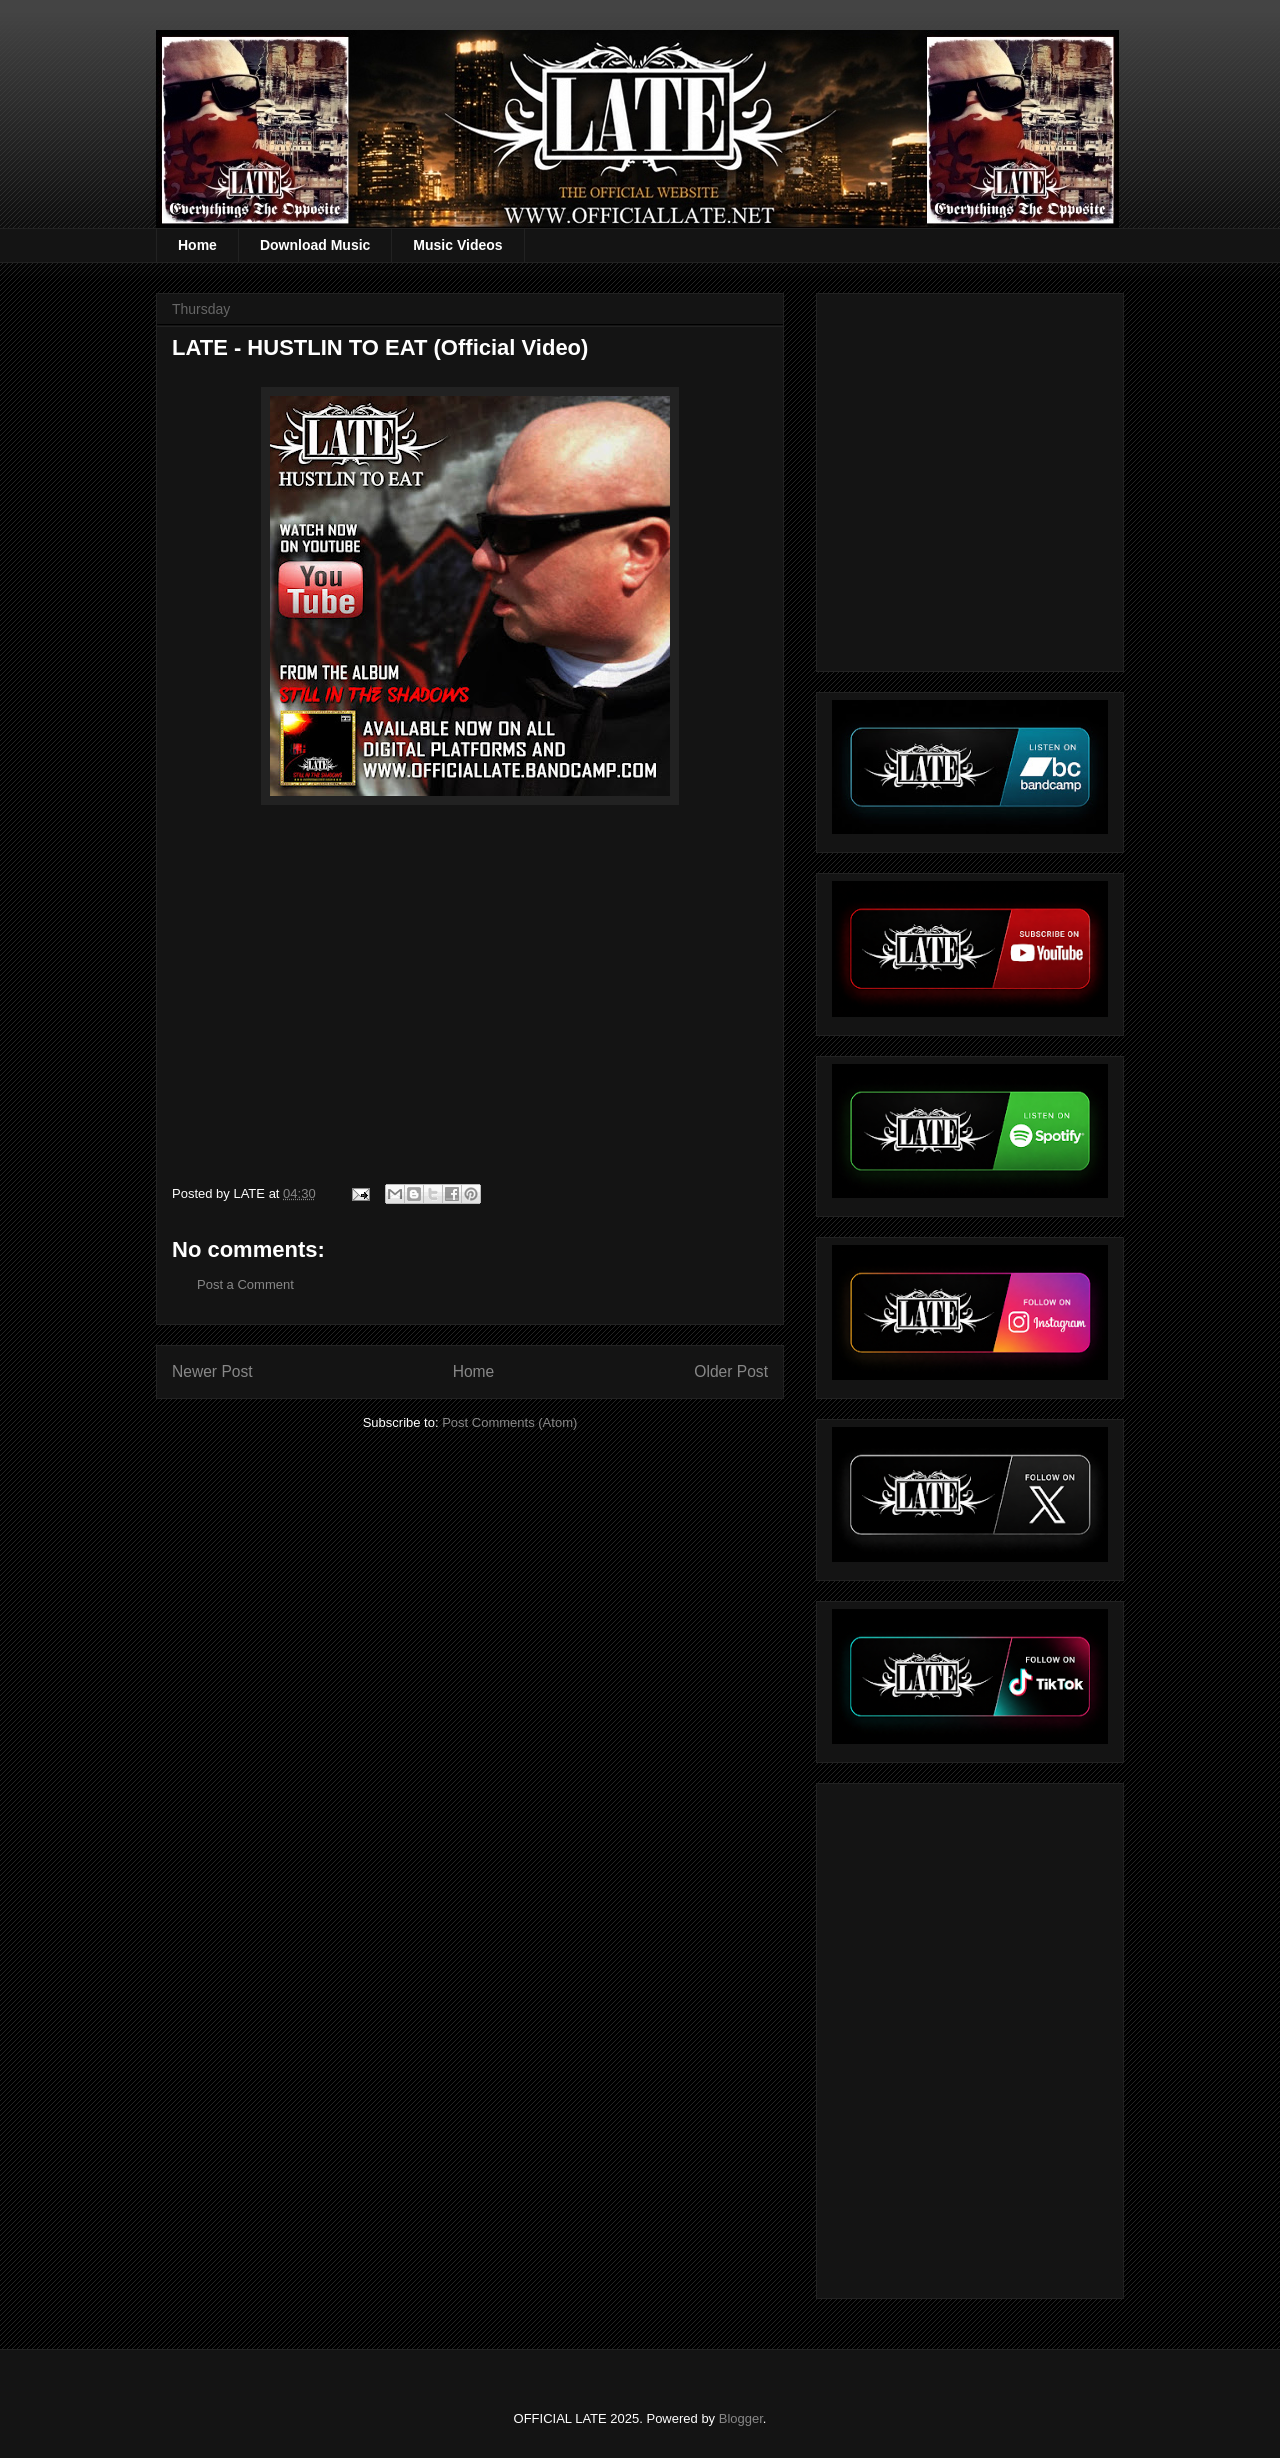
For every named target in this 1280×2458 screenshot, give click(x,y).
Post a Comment (245, 1284)
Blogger (741, 2418)
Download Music (315, 245)
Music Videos (457, 245)
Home (197, 245)
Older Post (731, 1371)
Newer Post (212, 1371)
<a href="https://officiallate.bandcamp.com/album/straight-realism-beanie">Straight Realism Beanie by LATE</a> (967, 2035)
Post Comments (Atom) (509, 1422)
